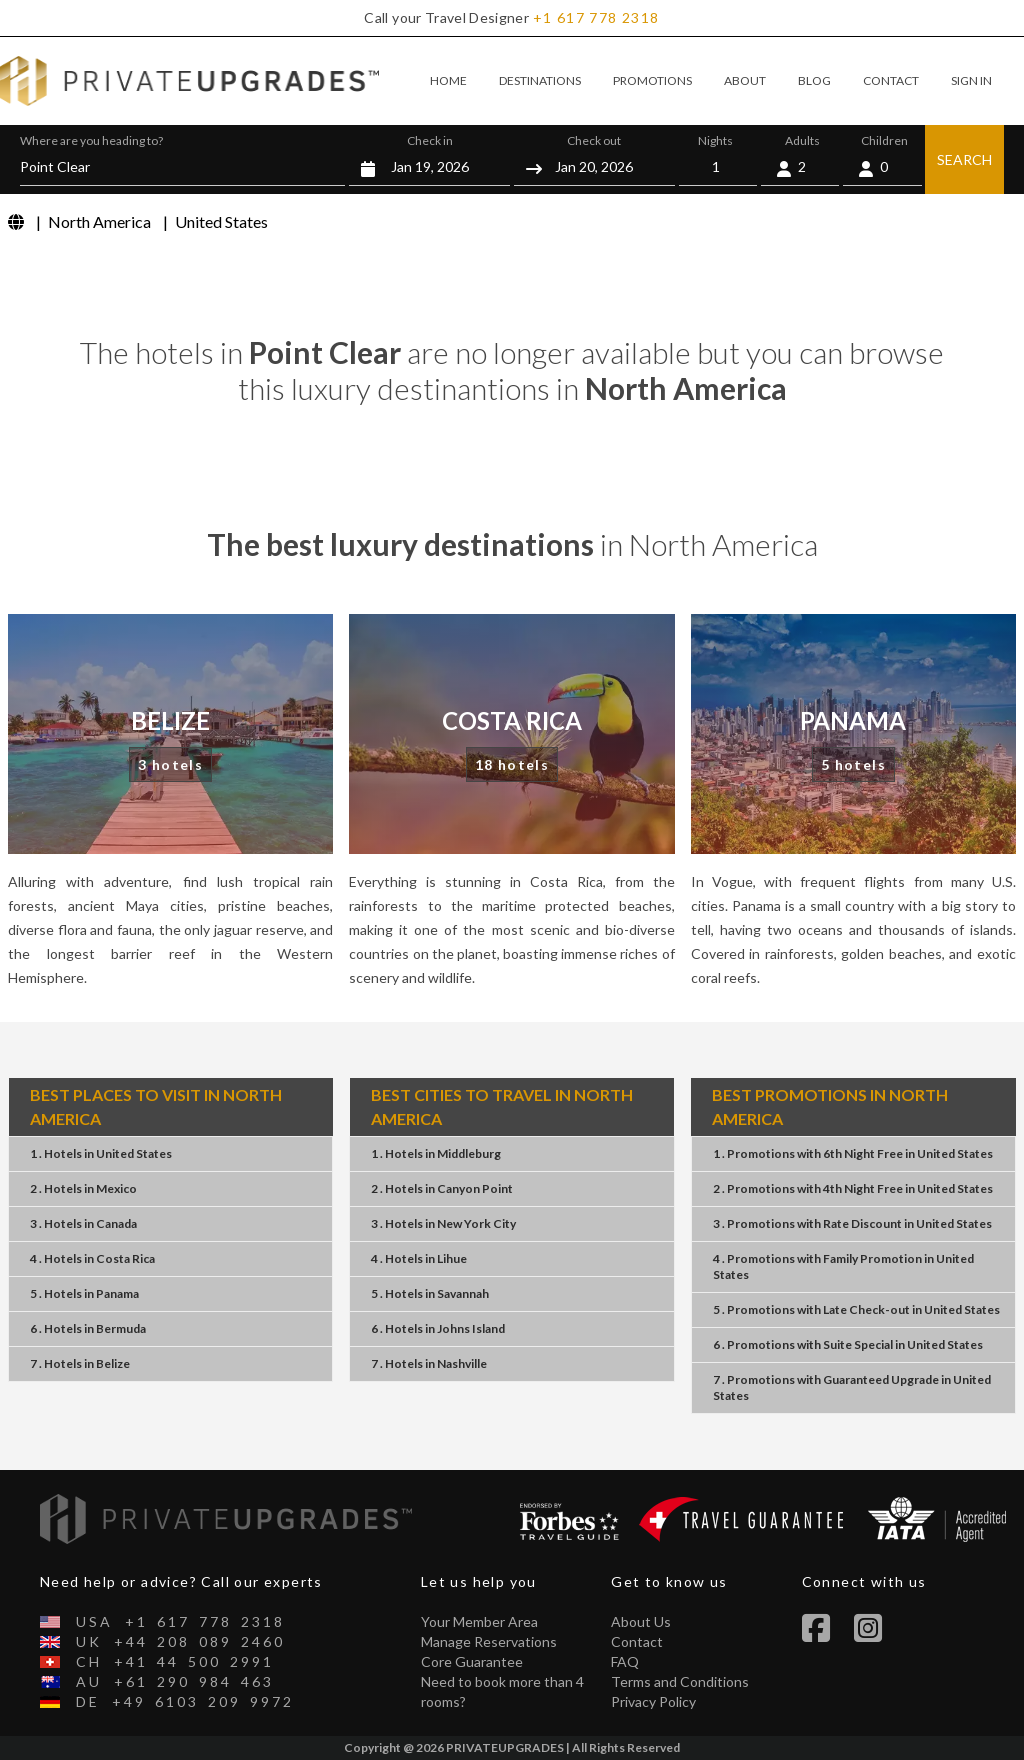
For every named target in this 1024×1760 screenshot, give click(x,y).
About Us (641, 1621)
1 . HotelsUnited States (101, 1153)
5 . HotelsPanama (84, 1293)
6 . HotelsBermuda (88, 1328)
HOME (448, 80)
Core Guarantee (472, 1661)
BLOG (814, 80)
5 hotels (853, 764)
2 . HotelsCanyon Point (442, 1188)
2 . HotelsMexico (83, 1188)
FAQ (625, 1661)
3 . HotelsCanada (83, 1223)
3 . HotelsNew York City (443, 1223)
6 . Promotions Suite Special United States (848, 1344)
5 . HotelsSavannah (430, 1293)
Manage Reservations (489, 1641)
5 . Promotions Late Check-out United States (856, 1309)
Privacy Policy (653, 1701)
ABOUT (745, 80)
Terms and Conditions (680, 1681)
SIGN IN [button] (971, 80)
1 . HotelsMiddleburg (436, 1153)
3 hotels (170, 764)
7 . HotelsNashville (429, 1363)
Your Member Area (479, 1621)
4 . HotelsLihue (419, 1258)
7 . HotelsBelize (80, 1363)
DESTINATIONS (540, 80)
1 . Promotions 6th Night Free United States (853, 1153)
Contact (637, 1641)
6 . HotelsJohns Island (438, 1328)
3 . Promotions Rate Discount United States (852, 1223)
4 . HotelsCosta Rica (92, 1258)
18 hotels (512, 764)
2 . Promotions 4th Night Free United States (853, 1188)
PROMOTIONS (652, 80)
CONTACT (891, 80)
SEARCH (964, 159)
